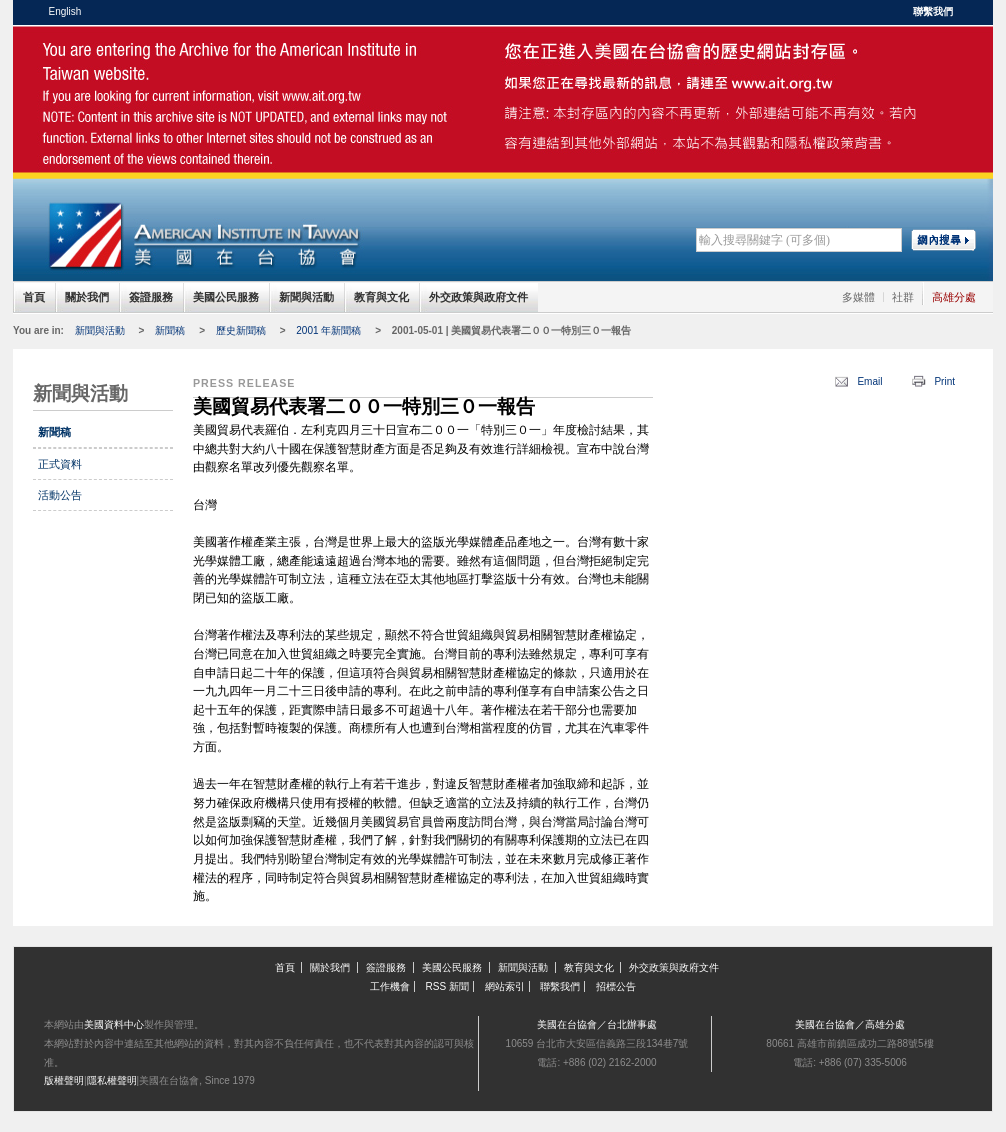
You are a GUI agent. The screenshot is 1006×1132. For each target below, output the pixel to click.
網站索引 (505, 986)
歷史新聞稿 (241, 330)
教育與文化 (381, 297)
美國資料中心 (114, 1024)
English (65, 11)
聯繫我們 (933, 11)
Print (944, 381)
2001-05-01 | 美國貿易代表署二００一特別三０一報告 (512, 330)
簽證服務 (151, 297)
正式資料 (60, 464)
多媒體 (858, 297)
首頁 (34, 297)
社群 (903, 297)
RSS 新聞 (447, 986)
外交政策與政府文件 (478, 297)
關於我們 (87, 297)
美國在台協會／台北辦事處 (597, 1024)
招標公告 (616, 986)
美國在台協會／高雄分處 (850, 1024)
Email (869, 381)
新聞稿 (170, 330)
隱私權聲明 (112, 1080)
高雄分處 (954, 297)
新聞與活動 (306, 297)
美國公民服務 (226, 297)
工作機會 (390, 986)
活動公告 (60, 495)
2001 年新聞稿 (328, 330)
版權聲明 (64, 1080)
